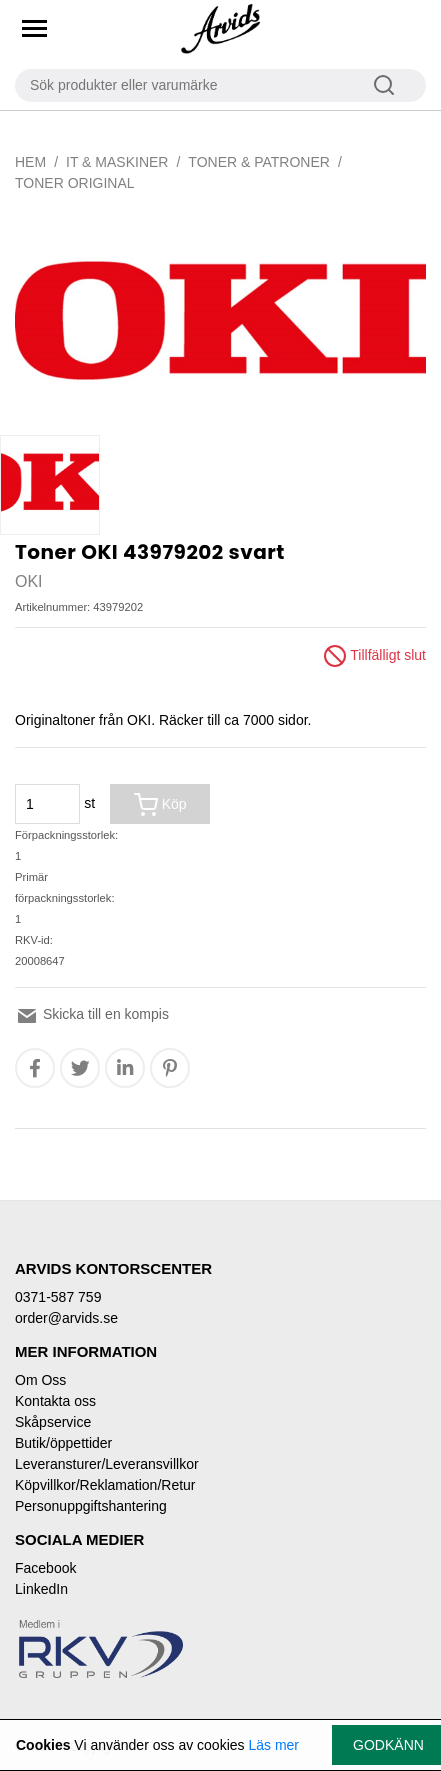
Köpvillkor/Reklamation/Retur (105, 1485)
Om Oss (40, 1380)
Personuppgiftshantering (91, 1506)
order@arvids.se (66, 1318)
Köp (160, 805)
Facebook (45, 1568)
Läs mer (273, 1745)
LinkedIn (41, 1589)
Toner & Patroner (259, 162)
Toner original (75, 183)
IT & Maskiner (117, 162)
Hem (30, 162)
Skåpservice (53, 1422)
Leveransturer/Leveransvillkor (107, 1464)
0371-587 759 (58, 1297)
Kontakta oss (55, 1401)
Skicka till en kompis (92, 1014)
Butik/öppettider (63, 1443)
